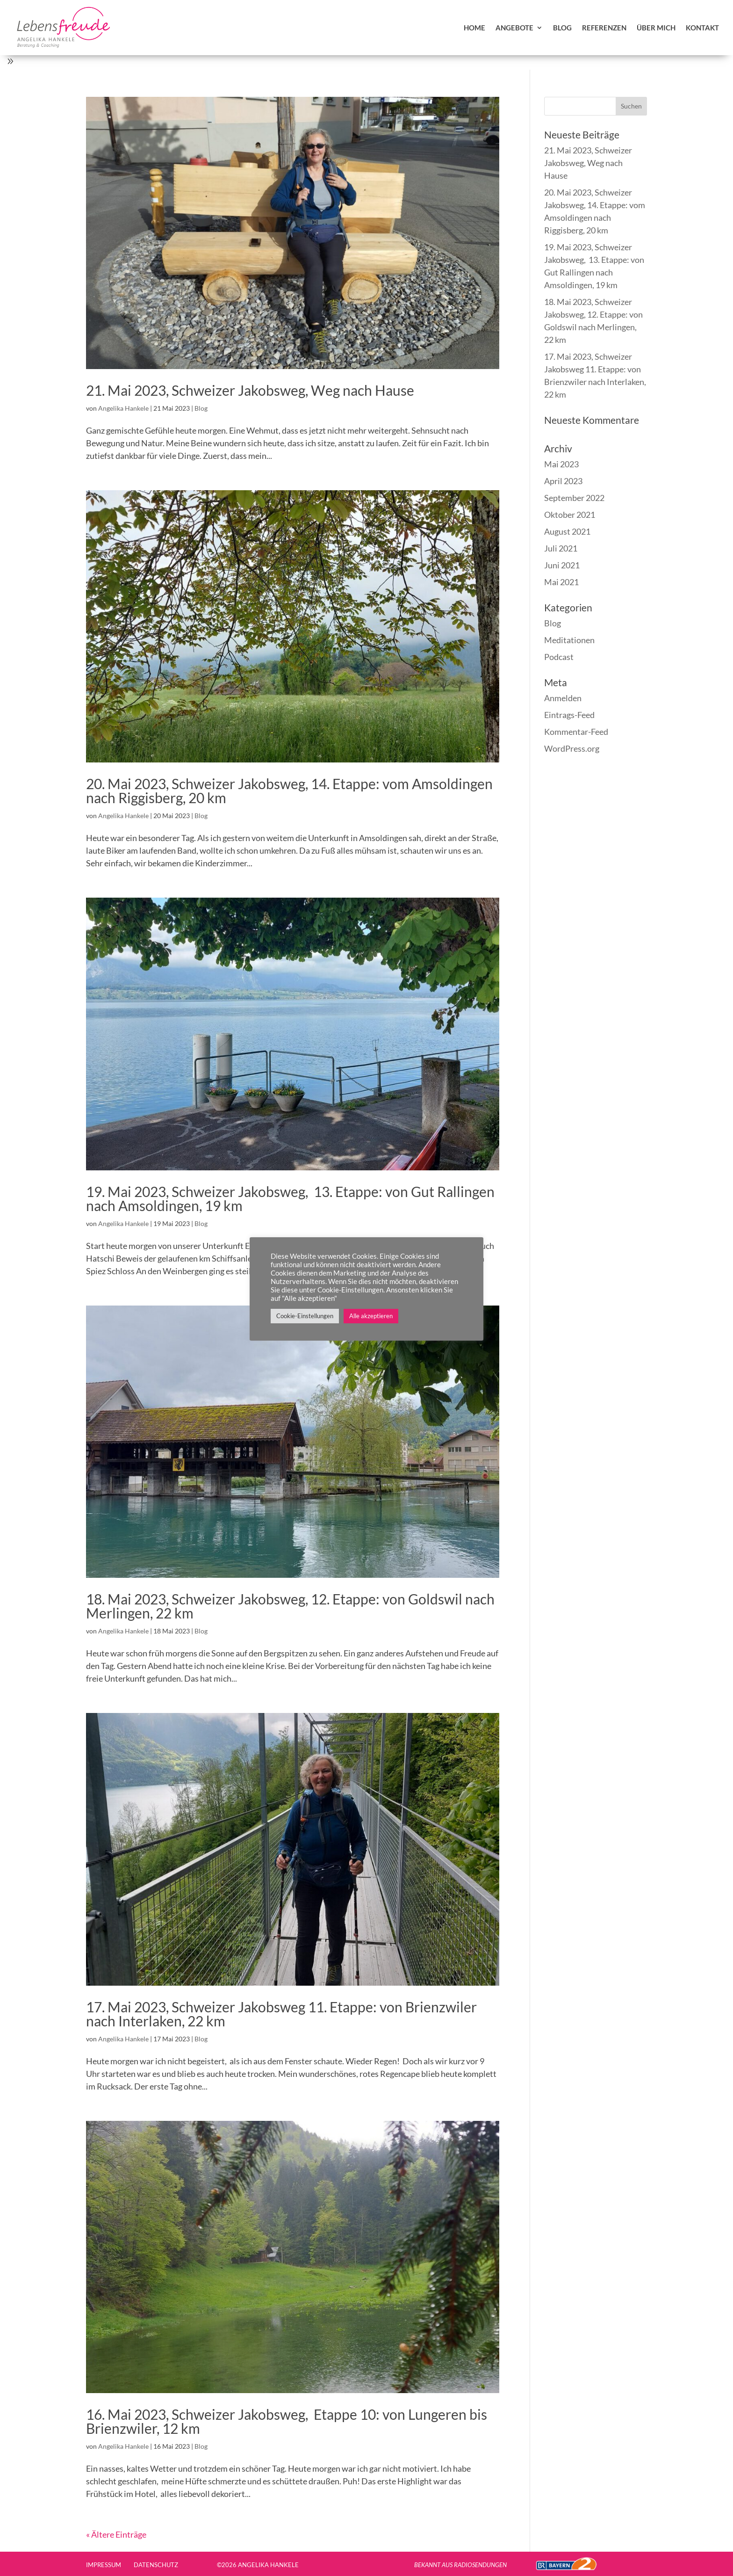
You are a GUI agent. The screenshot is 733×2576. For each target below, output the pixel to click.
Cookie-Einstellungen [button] (304, 1316)
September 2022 (574, 498)
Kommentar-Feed (576, 731)
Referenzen (604, 27)
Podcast (559, 657)
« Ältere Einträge (116, 2534)
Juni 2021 (562, 565)
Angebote (514, 27)
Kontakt (702, 27)
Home (474, 27)
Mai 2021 (561, 582)
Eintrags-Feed (569, 715)
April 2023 (563, 481)
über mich (656, 27)
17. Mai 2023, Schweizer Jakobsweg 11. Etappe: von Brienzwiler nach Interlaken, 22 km (281, 2013)
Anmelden (563, 698)
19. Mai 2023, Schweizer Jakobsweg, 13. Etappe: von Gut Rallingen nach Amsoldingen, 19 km (290, 1198)
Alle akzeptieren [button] (371, 1316)
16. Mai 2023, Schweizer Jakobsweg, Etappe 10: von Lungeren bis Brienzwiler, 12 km (286, 2421)
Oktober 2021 (569, 514)
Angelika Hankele (123, 408)
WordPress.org (571, 748)
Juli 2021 (560, 548)
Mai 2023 (561, 464)
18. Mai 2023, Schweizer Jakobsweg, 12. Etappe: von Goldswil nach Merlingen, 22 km (290, 1605)
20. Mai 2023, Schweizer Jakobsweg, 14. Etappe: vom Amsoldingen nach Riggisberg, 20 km (289, 790)
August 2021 (567, 531)
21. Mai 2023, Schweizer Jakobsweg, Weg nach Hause (250, 390)
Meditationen (569, 640)
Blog (562, 27)
